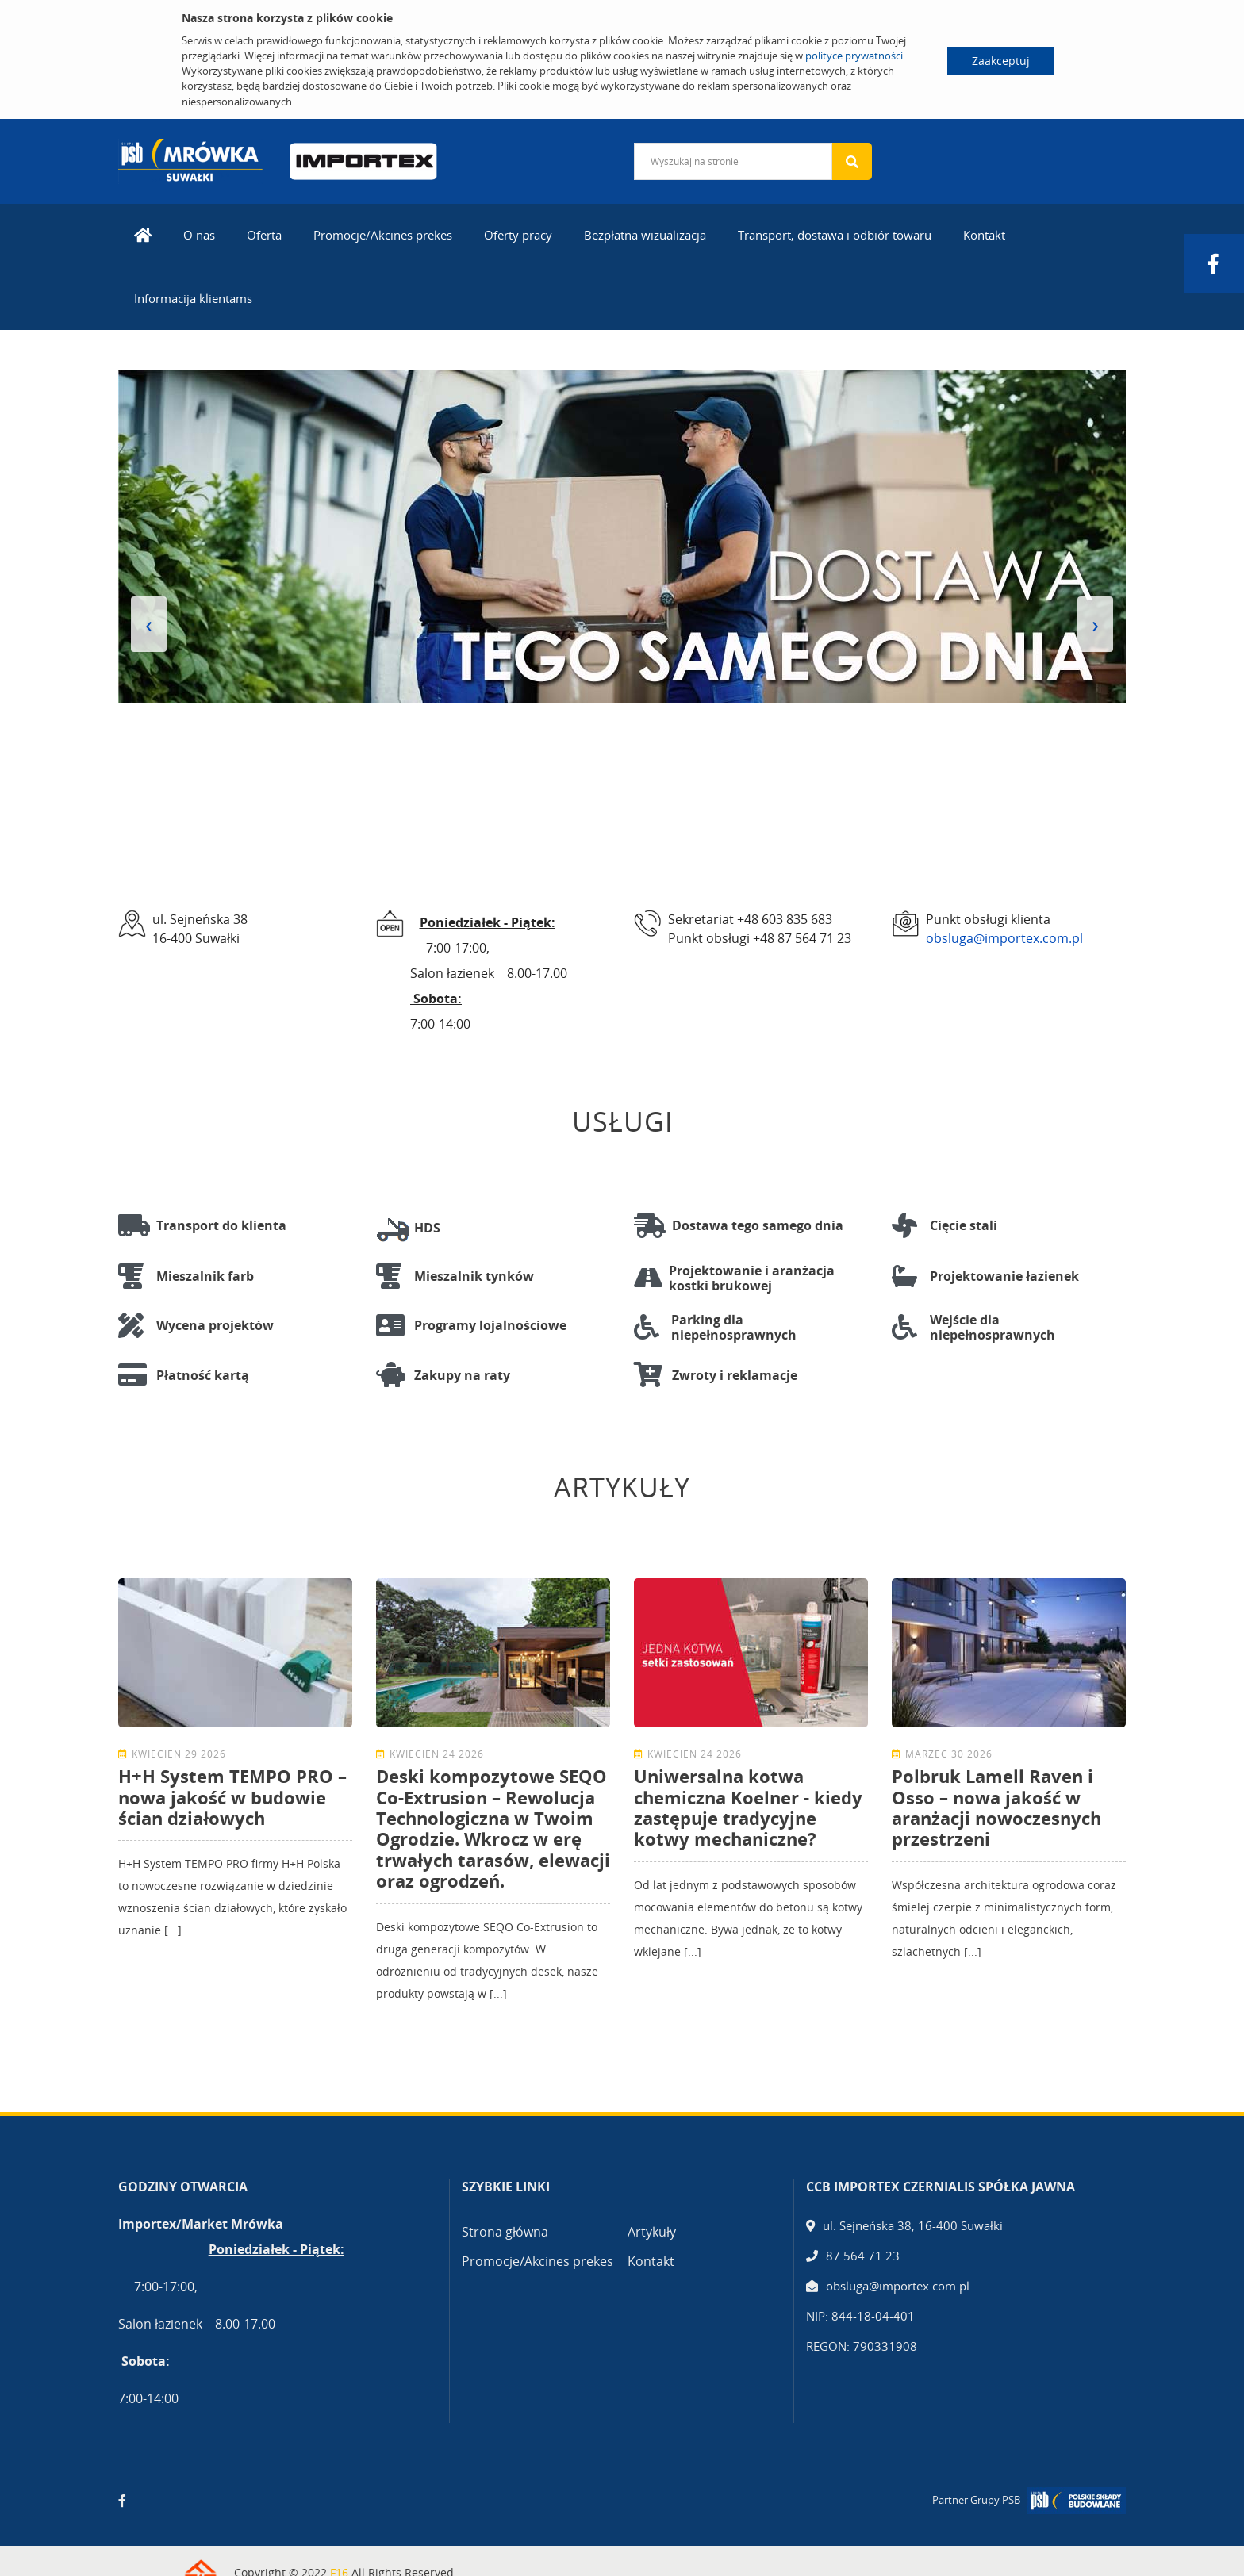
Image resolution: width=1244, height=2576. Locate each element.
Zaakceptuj (1001, 60)
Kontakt (984, 235)
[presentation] (149, 624)
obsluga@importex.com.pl (1004, 938)
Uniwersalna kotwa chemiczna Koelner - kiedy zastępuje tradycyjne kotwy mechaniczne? (748, 1807)
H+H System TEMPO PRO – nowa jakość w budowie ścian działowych (232, 1797)
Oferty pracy (518, 235)
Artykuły (652, 2232)
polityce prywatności (854, 55)
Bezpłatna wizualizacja (645, 235)
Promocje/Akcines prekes (382, 235)
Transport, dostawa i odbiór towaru (834, 235)
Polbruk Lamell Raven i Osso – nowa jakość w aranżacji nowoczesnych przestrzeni (996, 1807)
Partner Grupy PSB (976, 2500)
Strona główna (505, 2232)
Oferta (264, 235)
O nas (199, 235)
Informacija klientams (193, 298)
